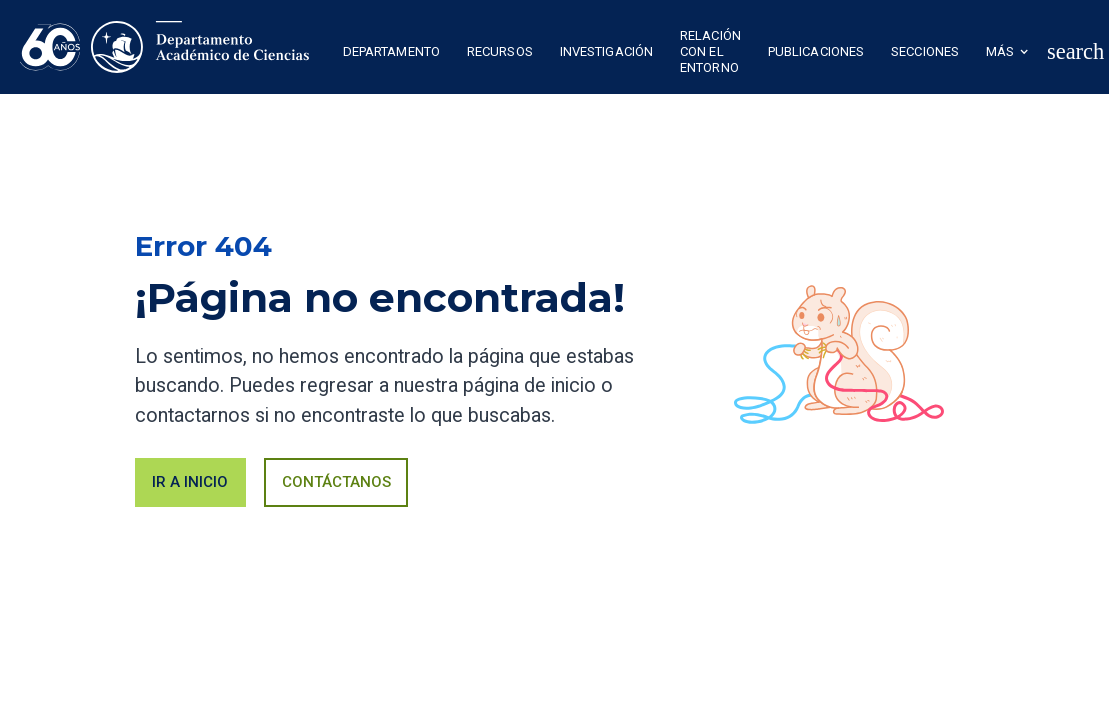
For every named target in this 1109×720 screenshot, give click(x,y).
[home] (165, 47)
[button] (391, 54)
